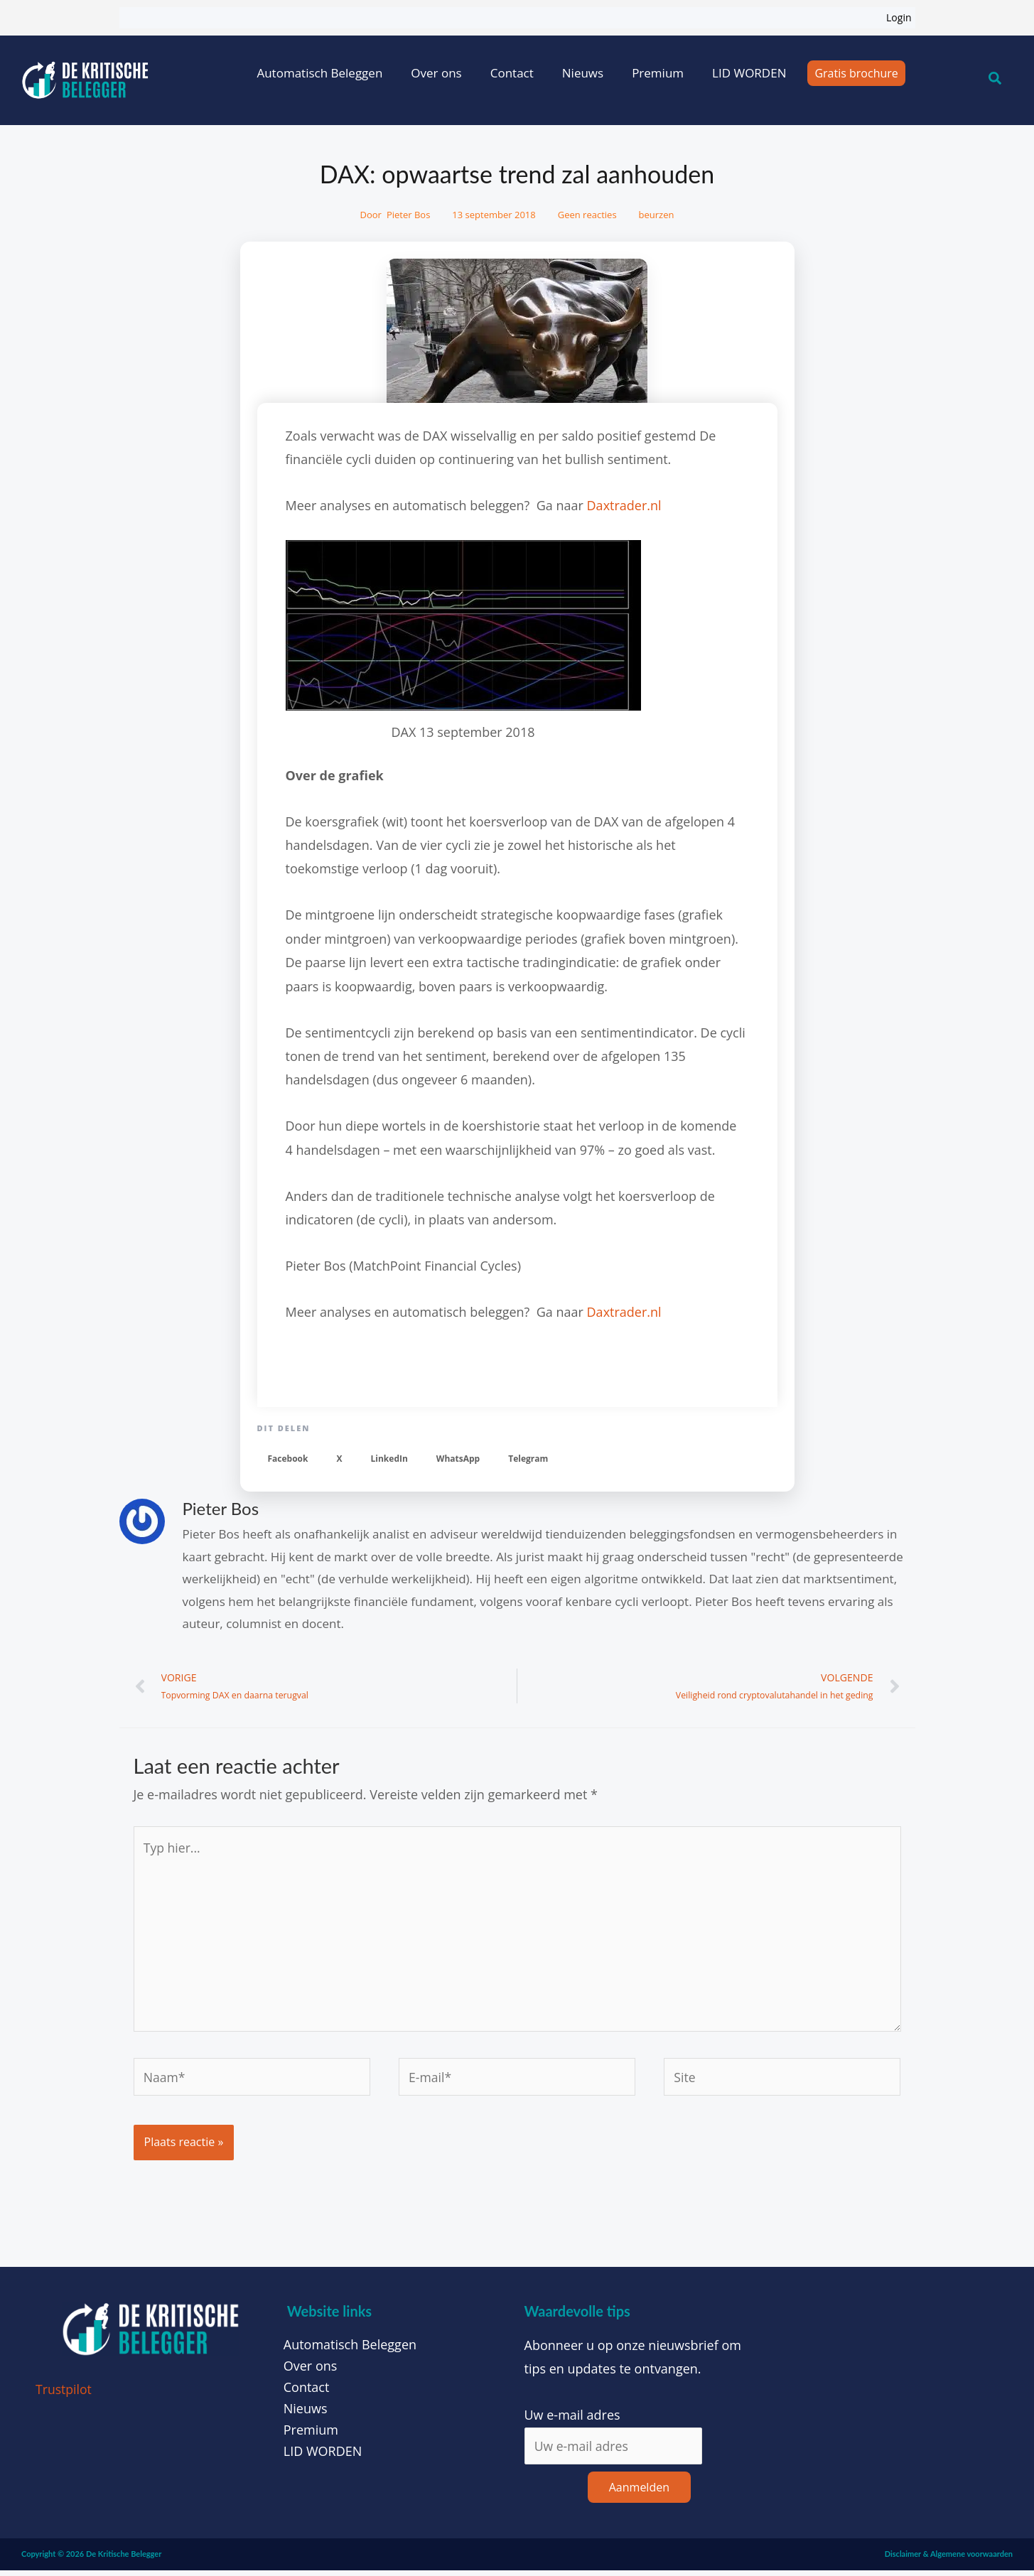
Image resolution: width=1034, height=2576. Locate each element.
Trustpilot (64, 2394)
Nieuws (582, 73)
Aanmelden (639, 2493)
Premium (658, 73)
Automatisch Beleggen (319, 73)
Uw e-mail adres (572, 2421)
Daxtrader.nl (624, 505)
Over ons (436, 73)
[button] (288, 1459)
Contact (512, 73)
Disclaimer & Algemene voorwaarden (949, 2560)
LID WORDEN (749, 73)
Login (898, 17)
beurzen (656, 214)
